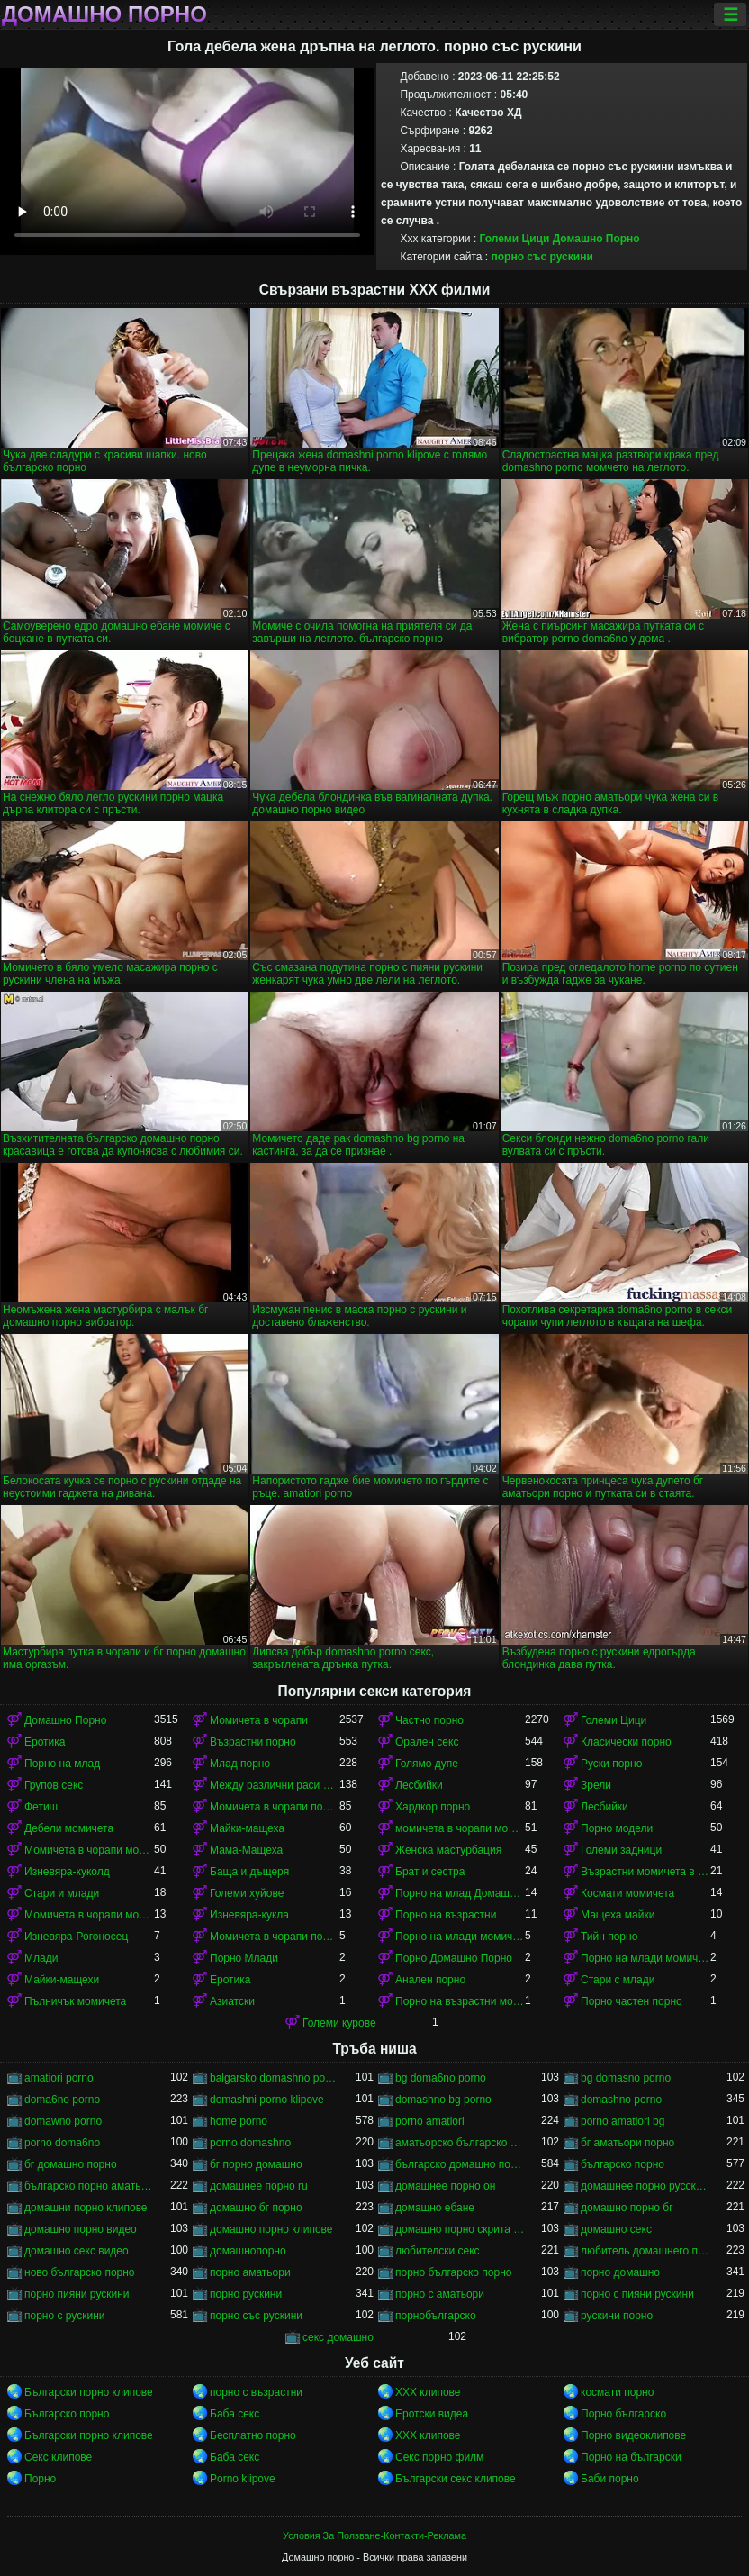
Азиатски (232, 2001)
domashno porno (621, 2099)
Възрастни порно (253, 1742)
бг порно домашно (256, 2164)
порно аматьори (250, 2272)
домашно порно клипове (271, 2229)
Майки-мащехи (61, 1979)
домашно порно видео (80, 2229)
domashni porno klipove (267, 2099)
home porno (238, 2121)
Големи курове (339, 2023)
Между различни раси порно (274, 1785)
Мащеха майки (617, 1915)
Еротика (44, 1742)
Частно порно (429, 1720)
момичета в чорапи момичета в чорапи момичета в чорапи (460, 1828)
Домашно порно (104, 14)
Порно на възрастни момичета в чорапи (460, 2001)
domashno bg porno (443, 2099)
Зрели (596, 1785)
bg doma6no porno (440, 2078)
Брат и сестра (430, 1871)
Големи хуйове (247, 1893)
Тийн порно (609, 1936)
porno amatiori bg (622, 2121)
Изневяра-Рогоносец (76, 1936)
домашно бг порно (256, 2207)
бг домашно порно (70, 2164)
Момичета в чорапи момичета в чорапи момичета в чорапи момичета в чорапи (89, 1915)
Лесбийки (419, 1785)
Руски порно (611, 1763)
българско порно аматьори (89, 2186)
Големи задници (621, 1850)
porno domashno (250, 2142)
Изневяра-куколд (67, 1871)
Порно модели (617, 1828)
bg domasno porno (626, 2078)
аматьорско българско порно (460, 2142)
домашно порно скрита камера (460, 2229)
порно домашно (620, 2272)
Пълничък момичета (75, 2001)
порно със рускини (541, 256)
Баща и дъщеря (249, 1871)
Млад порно (240, 1763)
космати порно (617, 2392)
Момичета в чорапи (259, 1720)
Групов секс (53, 1785)
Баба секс (234, 2414)
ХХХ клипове (428, 2392)
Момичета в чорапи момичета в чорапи (89, 1850)
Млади (41, 1958)
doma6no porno (62, 2099)
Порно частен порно (631, 2001)
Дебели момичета (68, 1828)
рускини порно (617, 2315)
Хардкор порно (432, 1806)
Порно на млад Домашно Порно (460, 1893)
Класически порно (626, 1742)
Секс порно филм (439, 2457)
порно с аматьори (439, 2294)
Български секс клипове (455, 2478)
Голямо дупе (426, 1763)
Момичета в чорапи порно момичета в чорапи (274, 1936)
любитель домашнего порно (645, 2251)
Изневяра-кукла (249, 1915)
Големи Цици (515, 238)
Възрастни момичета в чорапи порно (645, 1871)
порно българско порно (453, 2272)
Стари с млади (617, 1979)
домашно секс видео (76, 2251)
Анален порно (430, 1979)
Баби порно (610, 2478)
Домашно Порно (596, 238)
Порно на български (631, 2457)
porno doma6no (62, 2142)
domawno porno (63, 2121)
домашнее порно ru (259, 2186)
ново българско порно (79, 2272)
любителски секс (437, 2251)
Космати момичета (627, 1893)
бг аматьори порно (627, 2142)
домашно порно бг (627, 2207)
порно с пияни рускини (637, 2294)
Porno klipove (242, 2478)
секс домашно (338, 2337)
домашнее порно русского (645, 2186)
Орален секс (426, 1742)
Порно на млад (62, 1763)
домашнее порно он (445, 2186)
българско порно (622, 2164)
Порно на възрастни (445, 1915)
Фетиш (41, 1806)
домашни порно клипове (86, 2207)
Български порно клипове (88, 2392)
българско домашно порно (460, 2164)
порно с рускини (64, 2315)
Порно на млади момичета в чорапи (460, 1936)
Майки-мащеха (247, 1828)
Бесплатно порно (253, 2435)
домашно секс (616, 2229)
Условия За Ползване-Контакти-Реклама (374, 2535)
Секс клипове (58, 2457)
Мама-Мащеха (246, 1850)
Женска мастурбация (448, 1850)
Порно (40, 2478)
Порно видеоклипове (633, 2435)
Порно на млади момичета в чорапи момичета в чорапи (645, 1958)
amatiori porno (59, 2078)
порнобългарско (435, 2315)
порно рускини (246, 2294)
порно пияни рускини (77, 2294)
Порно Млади (244, 1958)
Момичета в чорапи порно (274, 1806)
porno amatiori (430, 2121)
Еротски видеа (431, 2414)
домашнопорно (248, 2251)
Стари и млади (61, 1893)
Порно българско (623, 2414)
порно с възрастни (256, 2392)
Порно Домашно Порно (453, 1958)
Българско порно (66, 2414)
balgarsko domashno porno (274, 2078)
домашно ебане (434, 2207)
